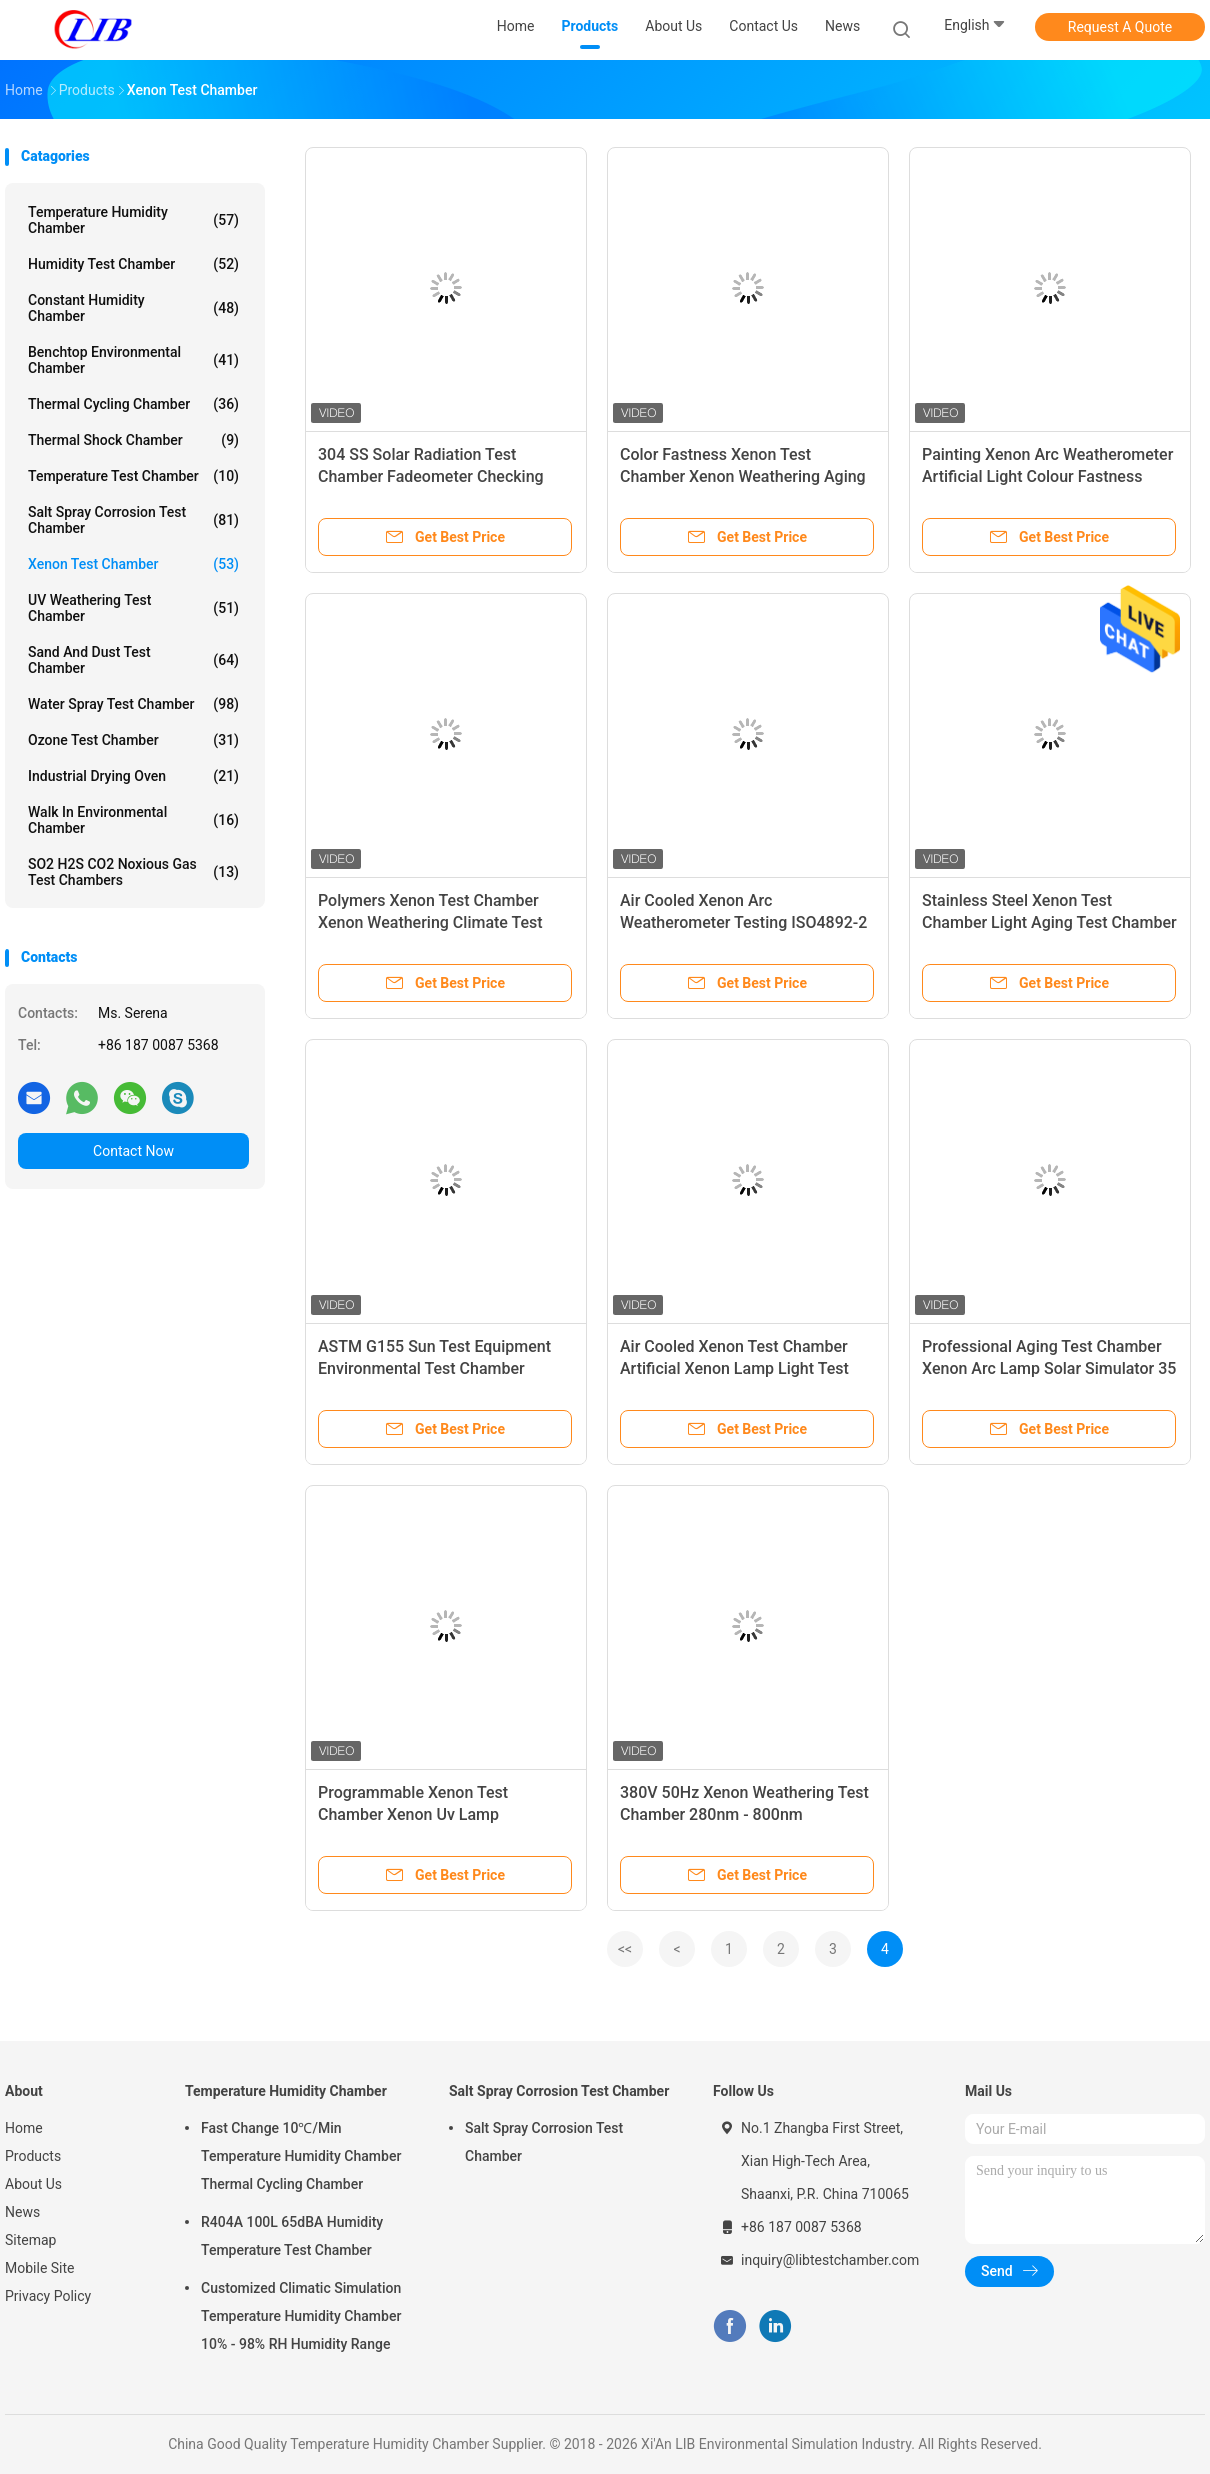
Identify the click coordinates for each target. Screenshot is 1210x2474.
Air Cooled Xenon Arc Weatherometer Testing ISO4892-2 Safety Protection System (743, 922)
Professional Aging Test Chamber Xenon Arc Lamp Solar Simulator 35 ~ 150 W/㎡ (1049, 1368)
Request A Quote (1120, 27)
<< (625, 1949)
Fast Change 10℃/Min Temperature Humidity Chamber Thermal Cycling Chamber (301, 2156)
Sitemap (30, 2240)
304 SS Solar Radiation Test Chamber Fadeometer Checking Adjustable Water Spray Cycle (431, 476)
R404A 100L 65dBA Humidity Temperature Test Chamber (292, 2236)
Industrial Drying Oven (133, 776)
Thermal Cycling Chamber (133, 404)
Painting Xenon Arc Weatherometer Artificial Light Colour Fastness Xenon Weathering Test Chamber (1047, 476)
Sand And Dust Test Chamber (133, 660)
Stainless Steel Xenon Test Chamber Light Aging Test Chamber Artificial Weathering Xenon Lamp (1049, 922)
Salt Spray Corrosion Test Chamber (133, 520)
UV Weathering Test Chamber (133, 608)
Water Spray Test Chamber (133, 704)
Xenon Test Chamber (133, 564)
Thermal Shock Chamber (133, 440)
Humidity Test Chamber (133, 264)
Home (24, 2128)
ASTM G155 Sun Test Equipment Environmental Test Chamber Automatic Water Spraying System (440, 1368)
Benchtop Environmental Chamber (133, 360)
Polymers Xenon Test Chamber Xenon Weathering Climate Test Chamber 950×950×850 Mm (430, 922)
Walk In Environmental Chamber (133, 820)
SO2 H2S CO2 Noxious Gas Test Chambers (133, 872)
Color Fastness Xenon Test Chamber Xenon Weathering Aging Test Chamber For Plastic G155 (743, 476)
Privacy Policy (48, 2296)
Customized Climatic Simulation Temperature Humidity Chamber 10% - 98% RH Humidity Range (301, 2316)
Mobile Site (40, 2268)
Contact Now (133, 1151)
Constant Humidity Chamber (133, 308)
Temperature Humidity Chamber (133, 220)
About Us (33, 2184)
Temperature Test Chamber (133, 476)
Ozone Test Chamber (133, 740)
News (22, 2212)
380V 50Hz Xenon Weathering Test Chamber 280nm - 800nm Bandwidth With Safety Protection (744, 1814)
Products (33, 2156)
